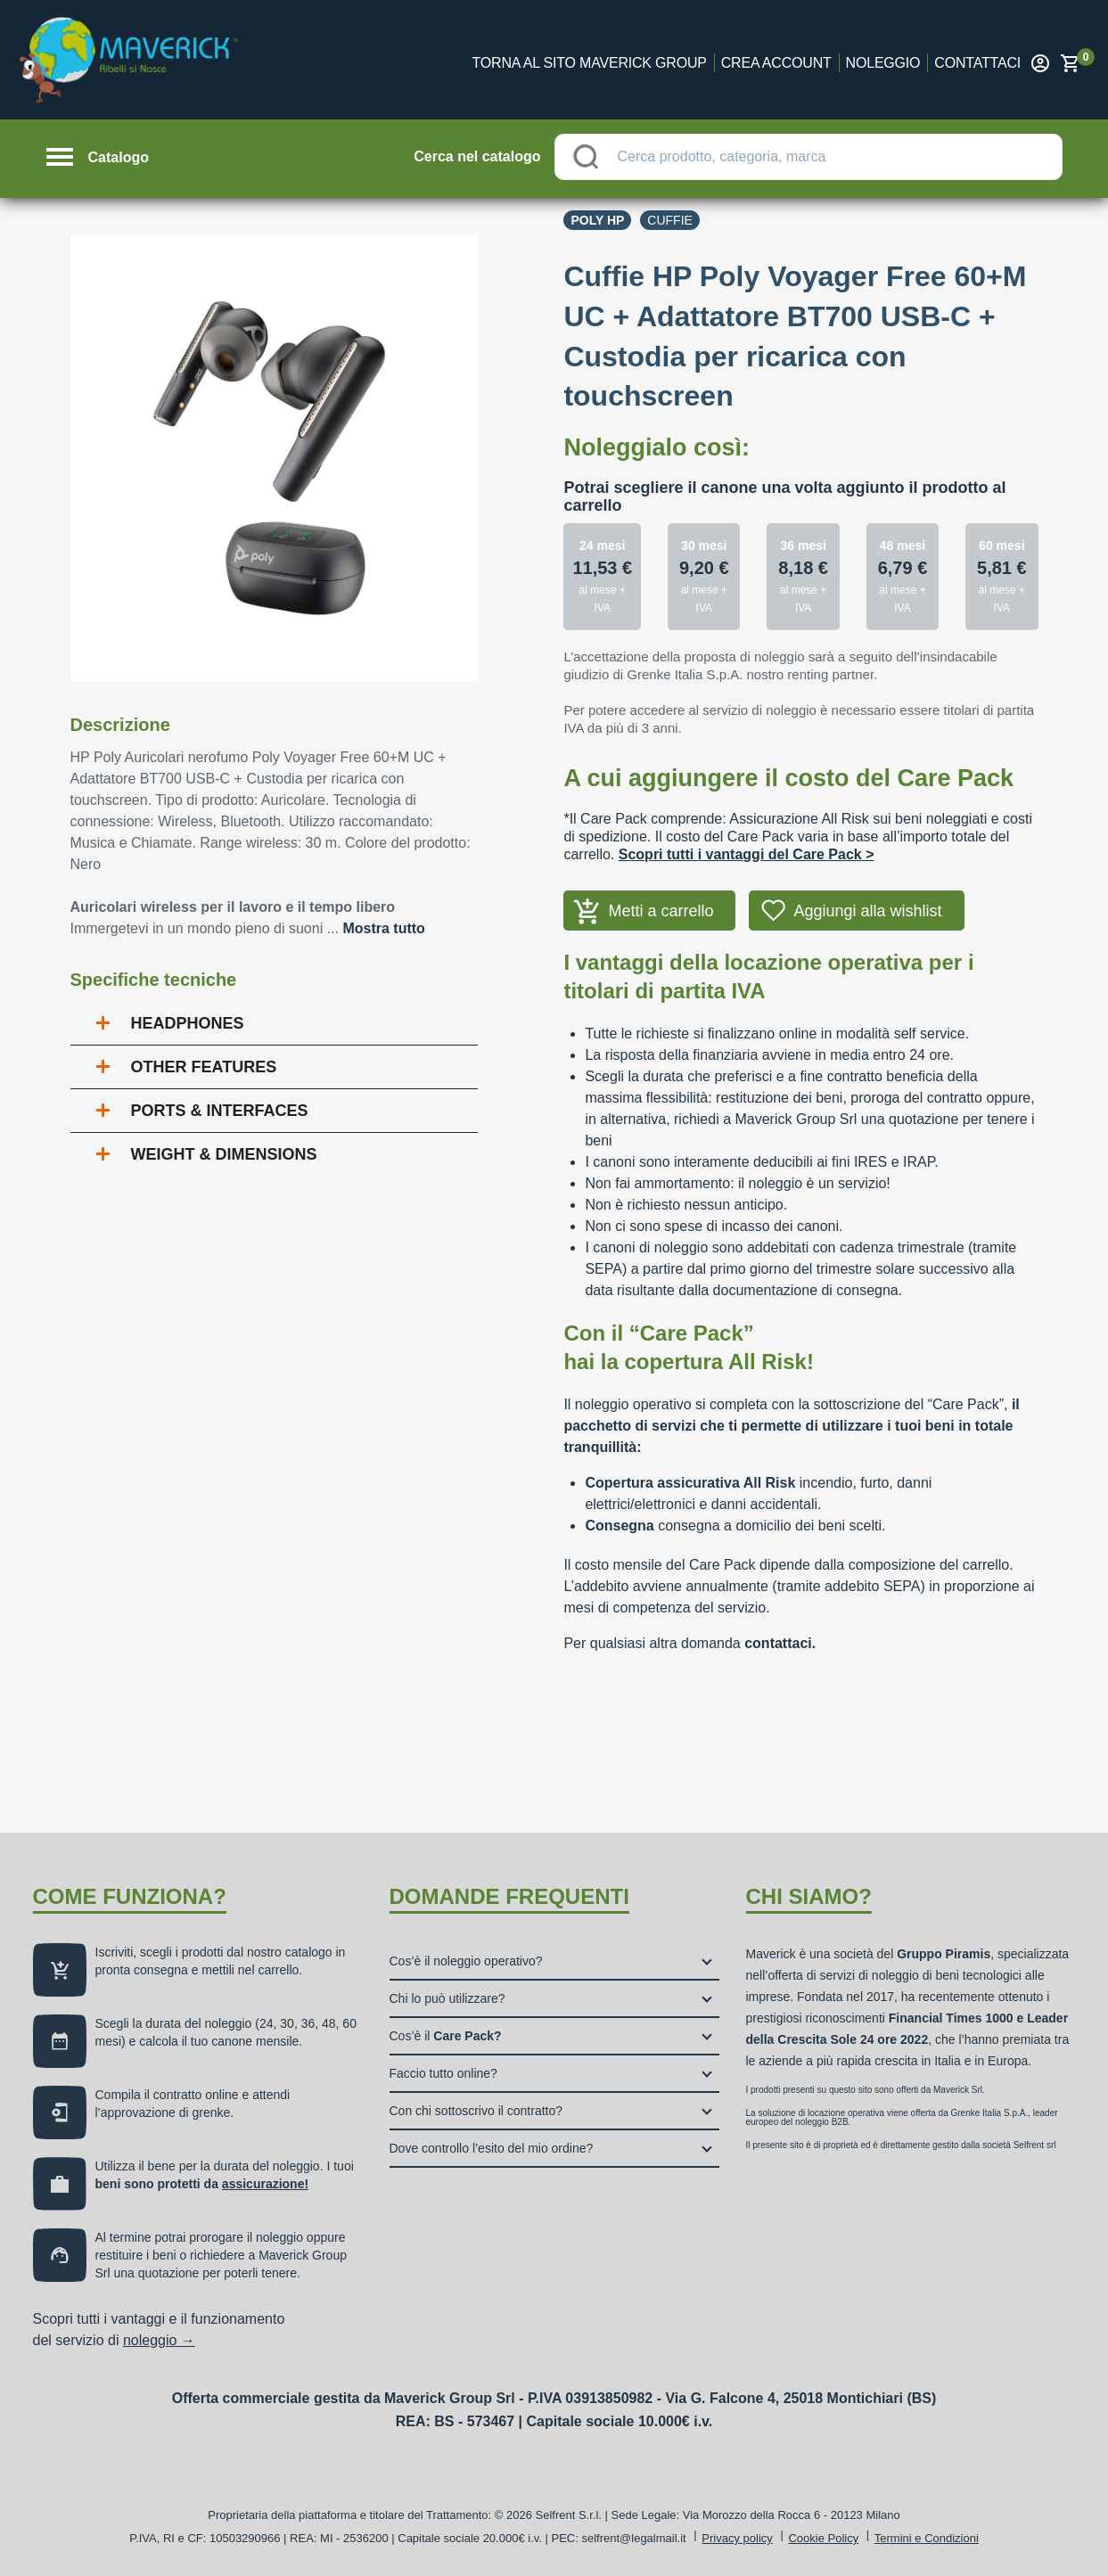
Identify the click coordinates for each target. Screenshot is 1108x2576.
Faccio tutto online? (443, 2073)
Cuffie (670, 220)
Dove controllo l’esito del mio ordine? (492, 2148)
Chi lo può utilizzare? (447, 1998)
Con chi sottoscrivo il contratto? (476, 2111)
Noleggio (883, 62)
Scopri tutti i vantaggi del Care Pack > (746, 854)
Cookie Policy (823, 2538)
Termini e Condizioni (926, 2538)
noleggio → (159, 2340)
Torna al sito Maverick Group (589, 62)
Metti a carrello (660, 911)
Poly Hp (597, 220)
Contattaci (977, 62)
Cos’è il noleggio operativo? (466, 1961)
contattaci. (780, 1643)
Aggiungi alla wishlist (867, 911)
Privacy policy (737, 2538)
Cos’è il (446, 2036)
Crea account (776, 62)
